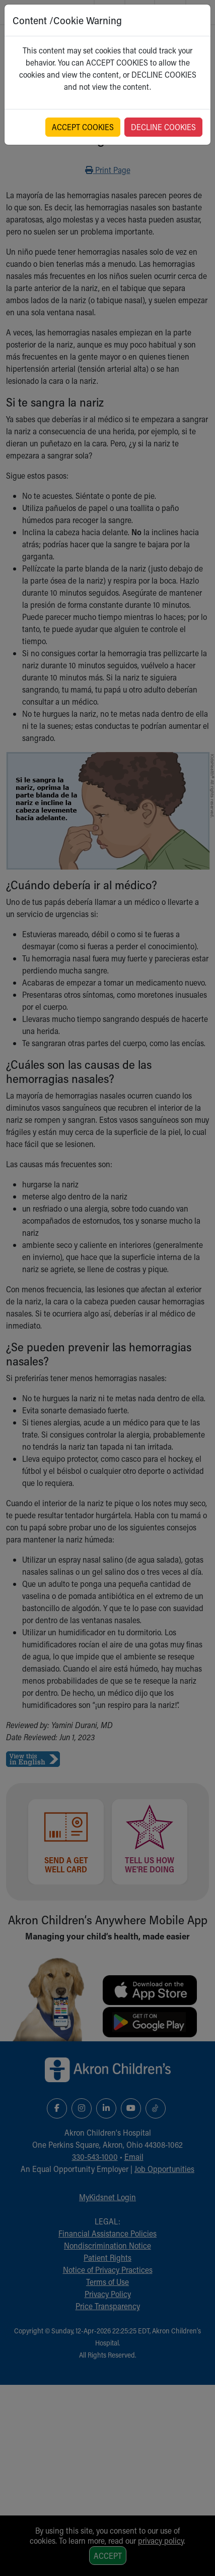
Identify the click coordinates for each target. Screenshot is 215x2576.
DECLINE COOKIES (163, 127)
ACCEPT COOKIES (83, 127)
